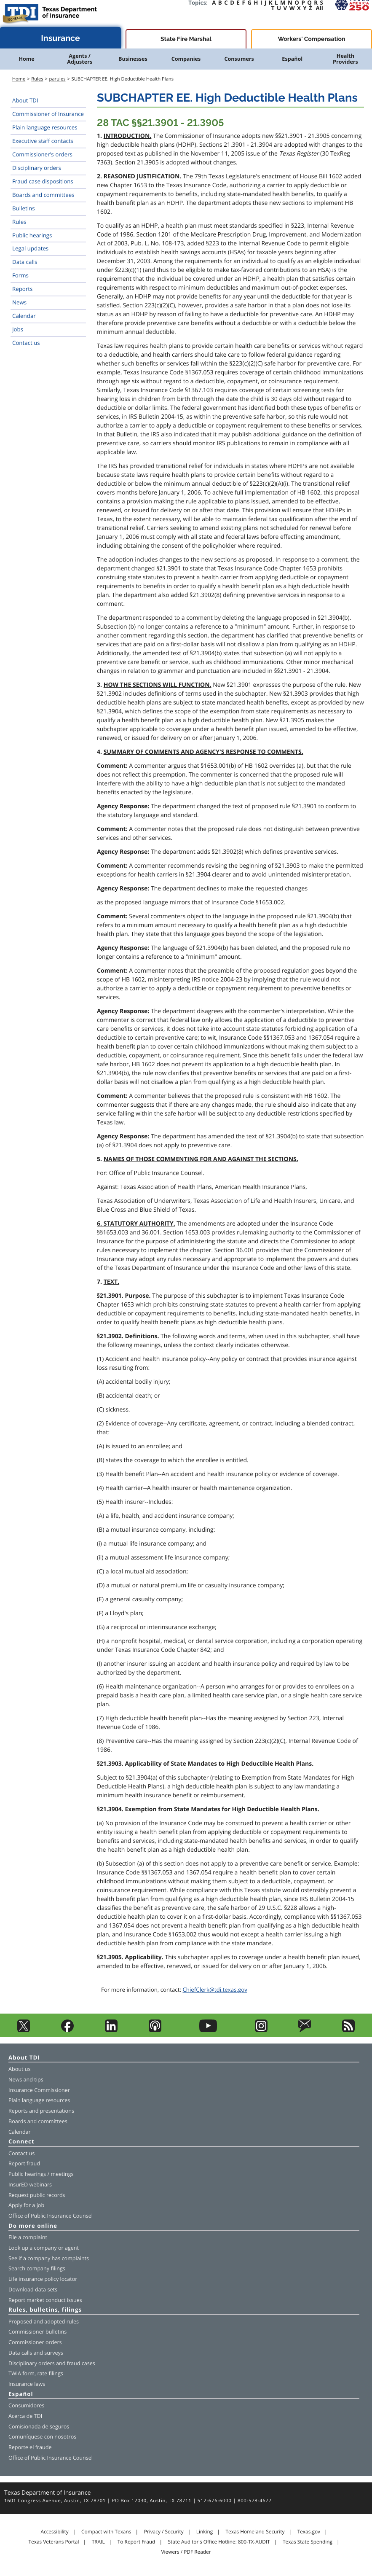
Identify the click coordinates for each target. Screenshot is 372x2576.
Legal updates (30, 248)
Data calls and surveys (35, 2352)
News (19, 302)
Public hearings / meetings (41, 2174)
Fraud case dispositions (42, 181)
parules (57, 79)
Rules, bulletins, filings (45, 2310)
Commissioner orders (35, 2342)
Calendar (24, 316)
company (45, 2247)
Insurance (60, 38)
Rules (37, 79)
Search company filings (36, 2268)
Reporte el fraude (30, 2447)
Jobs (17, 329)
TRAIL (98, 2541)
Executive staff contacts (42, 141)
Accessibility (54, 2531)
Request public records (36, 2195)
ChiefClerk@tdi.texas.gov (214, 1989)
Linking (204, 2531)
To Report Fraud (136, 2541)
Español (292, 58)
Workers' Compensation (311, 39)
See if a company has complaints (48, 2258)
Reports (22, 289)
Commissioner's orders (42, 154)
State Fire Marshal (186, 39)
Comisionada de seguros (38, 2426)
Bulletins (23, 208)
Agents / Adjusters (79, 58)
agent (72, 2247)
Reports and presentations (41, 2110)
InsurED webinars (30, 2184)
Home (26, 58)
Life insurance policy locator (42, 2279)
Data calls (24, 262)
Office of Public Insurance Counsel (50, 2215)
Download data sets (32, 2289)
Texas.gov (308, 2531)
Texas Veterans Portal (53, 2541)
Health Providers (345, 58)
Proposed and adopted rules (43, 2321)
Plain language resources (45, 127)
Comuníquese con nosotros (42, 2436)
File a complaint (27, 2237)
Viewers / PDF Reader (186, 2552)
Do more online (32, 2226)
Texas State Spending (307, 2541)
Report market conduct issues (45, 2300)
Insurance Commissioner (39, 2090)
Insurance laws (26, 2384)
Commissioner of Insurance (48, 114)
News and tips (25, 2079)
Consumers (239, 58)
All (319, 8)
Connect (21, 2142)
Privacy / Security (164, 2531)
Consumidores (26, 2405)
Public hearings (32, 235)
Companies (186, 58)
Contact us (26, 343)
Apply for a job (26, 2205)
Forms (20, 275)
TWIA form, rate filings (35, 2373)
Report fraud (24, 2163)
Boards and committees (43, 195)
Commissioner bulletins (37, 2331)
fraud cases (81, 2363)
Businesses (132, 58)
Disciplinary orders (36, 168)
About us (19, 2069)
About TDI (25, 100)
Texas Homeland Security (255, 2531)
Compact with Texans (106, 2531)
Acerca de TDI (25, 2416)
